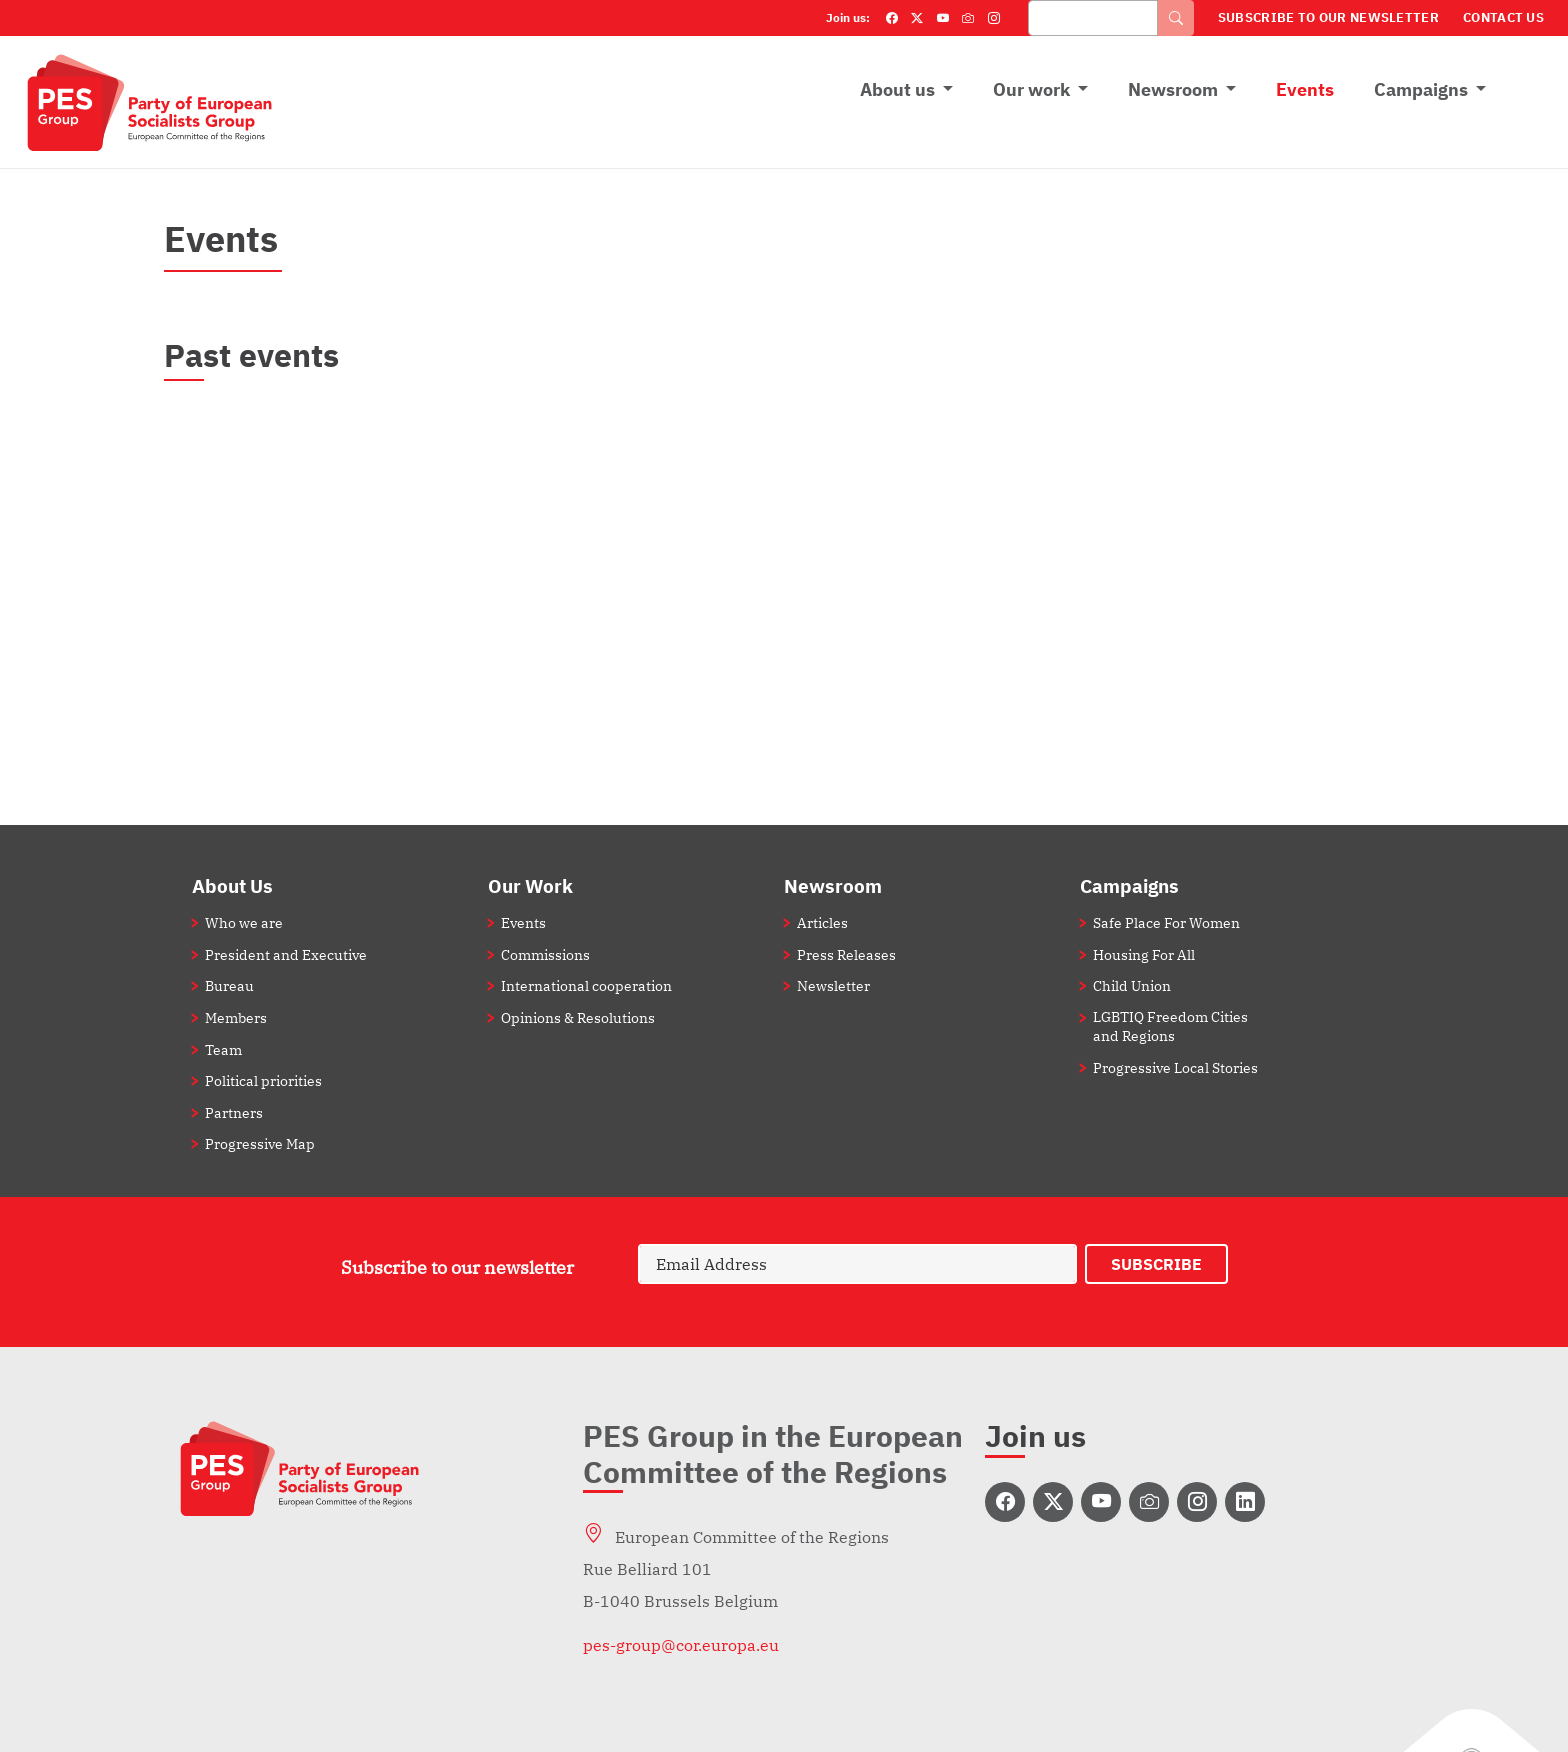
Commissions (545, 954)
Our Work (530, 885)
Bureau (229, 985)
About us (897, 89)
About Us (232, 885)
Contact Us (1503, 17)
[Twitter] (917, 18)
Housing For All (1144, 954)
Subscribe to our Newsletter (1328, 17)
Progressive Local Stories (1175, 1067)
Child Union (1132, 985)
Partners (234, 1112)
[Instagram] (994, 18)
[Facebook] (892, 18)
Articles (822, 922)
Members (236, 1017)
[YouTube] (943, 18)
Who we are (244, 922)
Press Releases (846, 954)
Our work (1031, 89)
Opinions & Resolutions (578, 1017)
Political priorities (263, 1080)
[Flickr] (968, 18)
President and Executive (286, 954)
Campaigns (1421, 89)
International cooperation (586, 985)
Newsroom (1173, 89)
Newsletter (833, 985)
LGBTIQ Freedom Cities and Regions (1170, 1026)
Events (1305, 89)
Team (223, 1049)
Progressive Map (260, 1143)
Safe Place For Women (1166, 922)
